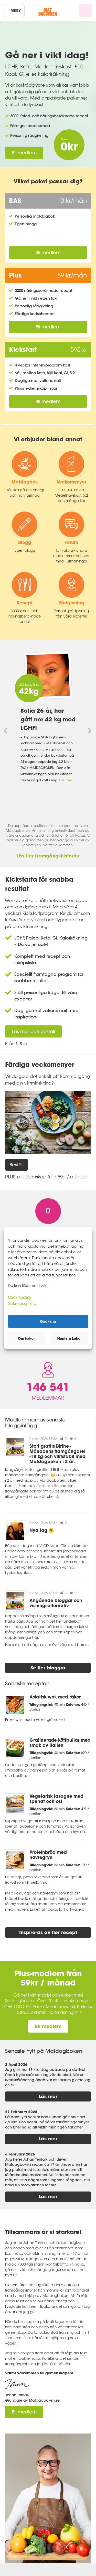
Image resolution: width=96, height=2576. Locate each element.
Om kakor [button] (26, 1338)
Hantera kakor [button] (69, 1338)
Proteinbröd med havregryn (48, 1854)
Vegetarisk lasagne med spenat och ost (56, 1798)
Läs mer (48, 2096)
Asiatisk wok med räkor (55, 1697)
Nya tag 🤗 (41, 1530)
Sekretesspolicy (22, 1303)
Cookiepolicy (19, 1297)
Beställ (16, 1165)
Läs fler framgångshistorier (48, 856)
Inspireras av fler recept (48, 1932)
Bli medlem (24, 153)
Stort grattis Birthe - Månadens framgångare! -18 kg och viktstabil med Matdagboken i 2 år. (57, 1453)
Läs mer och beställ (33, 1031)
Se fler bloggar (48, 1668)
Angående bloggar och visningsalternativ (55, 1602)
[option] (48, 719)
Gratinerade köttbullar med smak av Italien (60, 1742)
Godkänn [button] (48, 1321)
